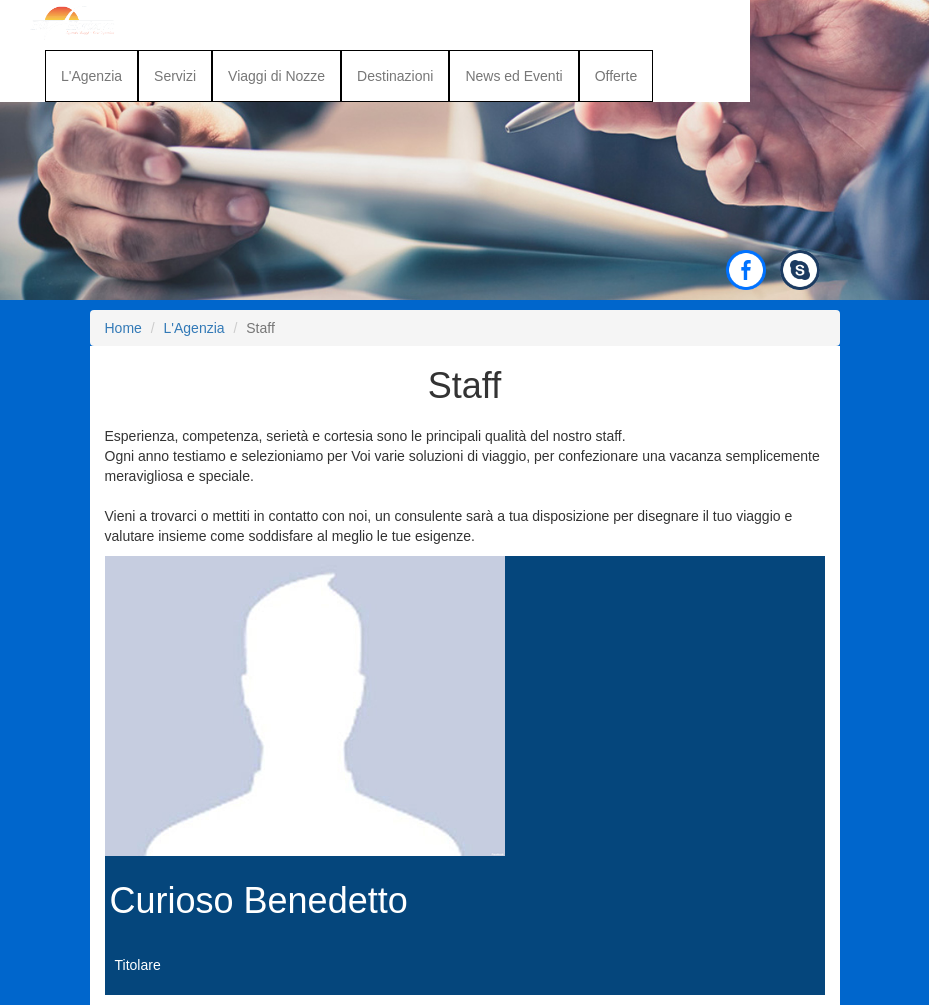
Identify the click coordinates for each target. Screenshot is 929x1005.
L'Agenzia (91, 76)
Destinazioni (395, 76)
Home (123, 328)
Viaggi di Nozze (276, 76)
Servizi (175, 76)
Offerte (616, 76)
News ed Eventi (513, 76)
